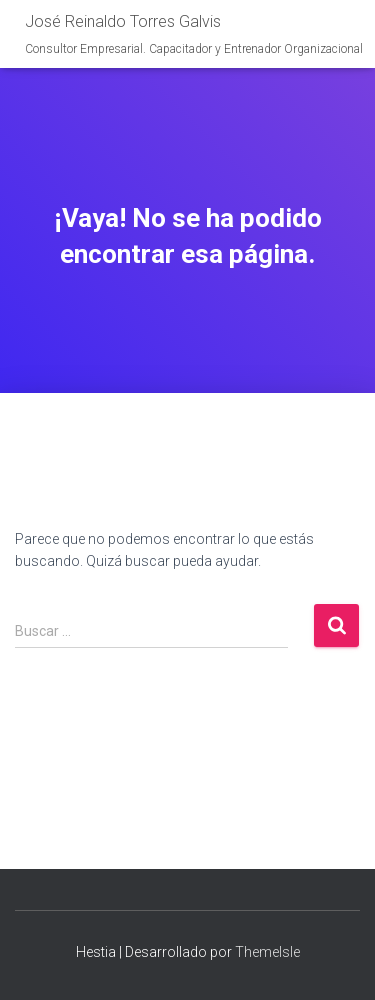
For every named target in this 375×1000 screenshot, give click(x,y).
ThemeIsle (267, 952)
